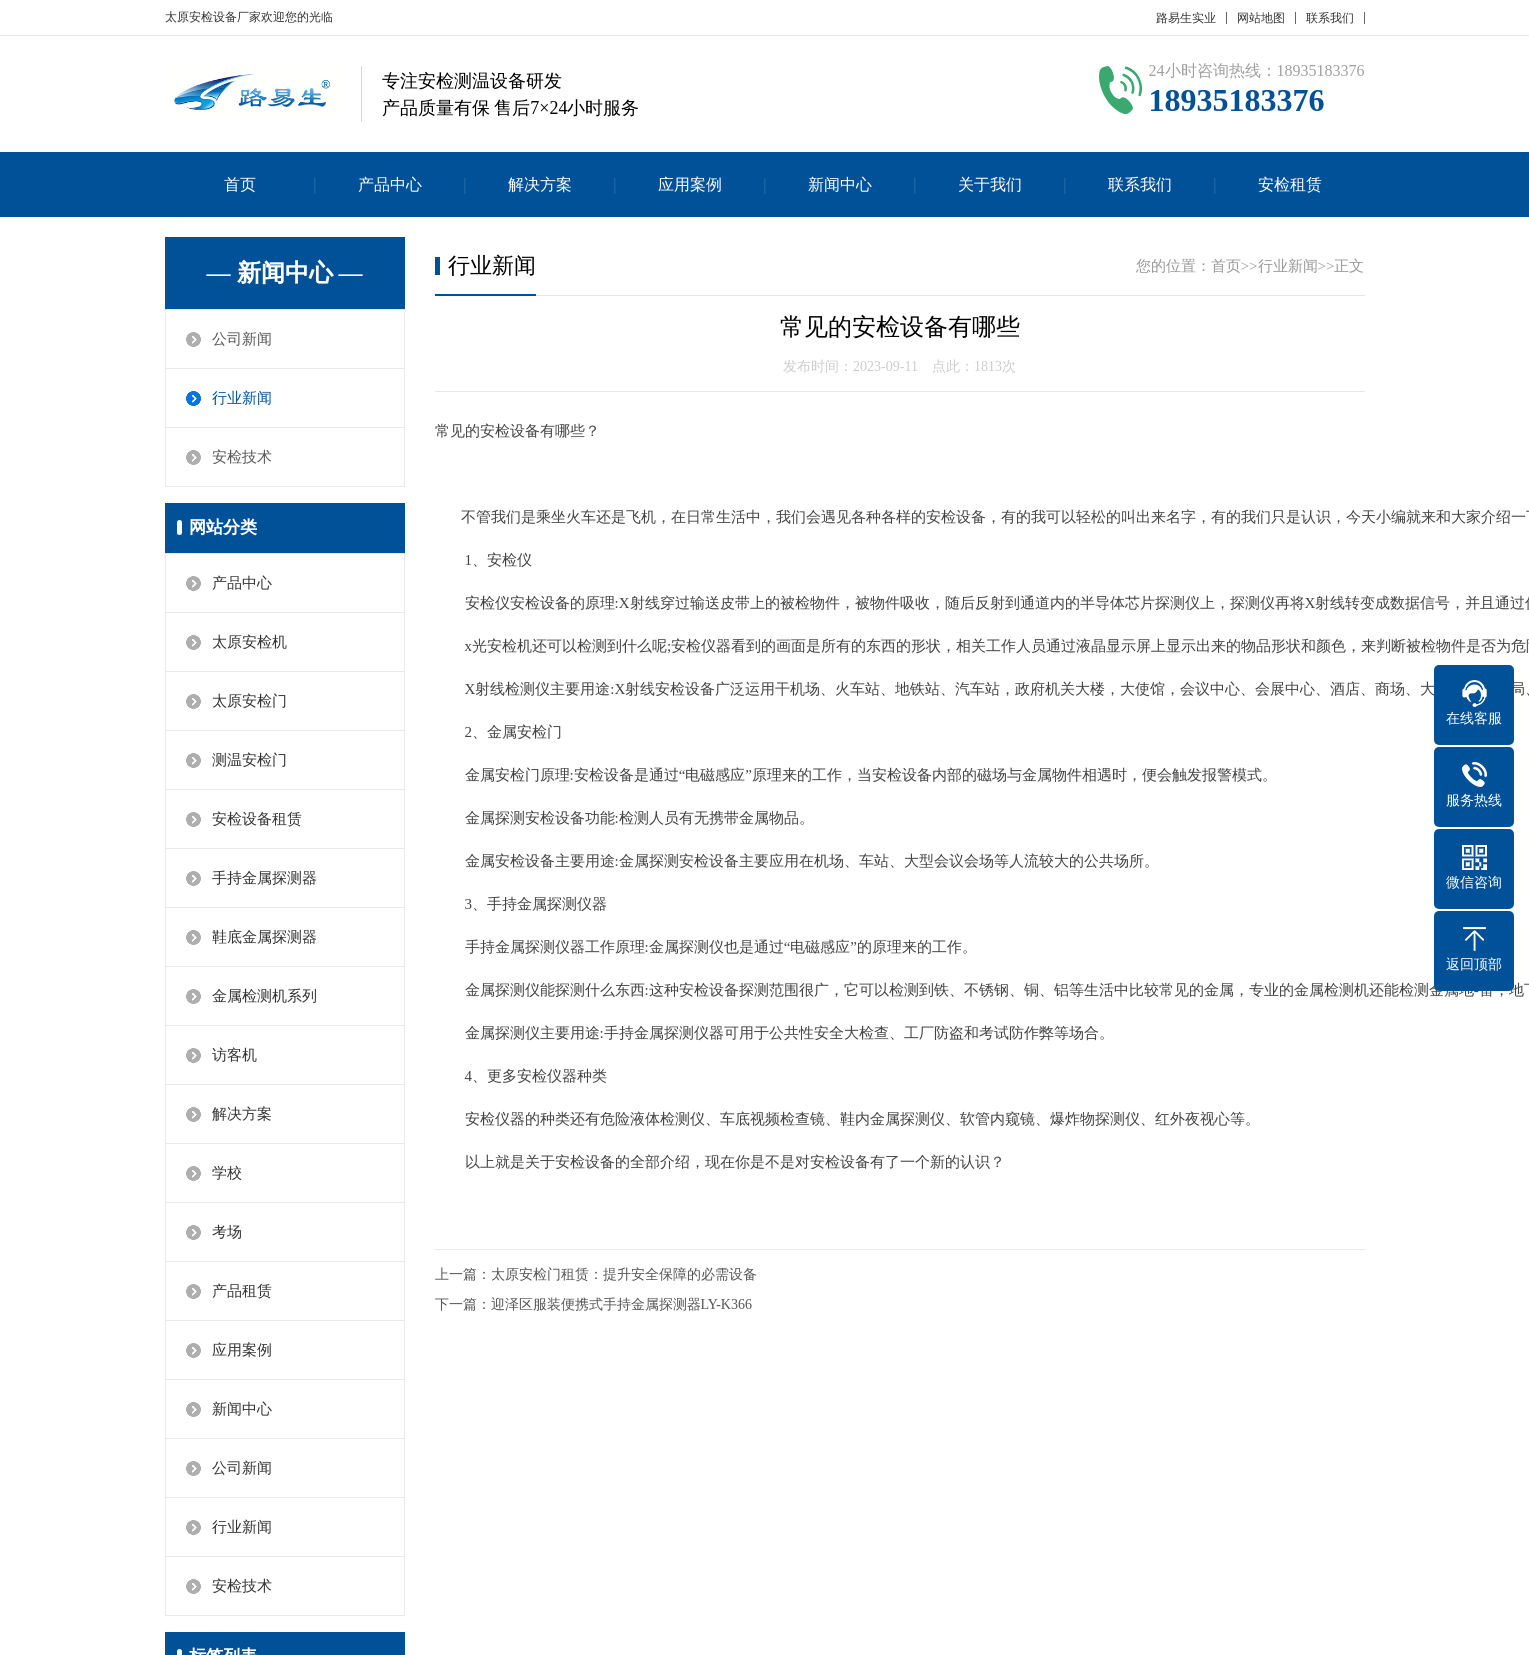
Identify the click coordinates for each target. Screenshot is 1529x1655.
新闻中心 (840, 184)
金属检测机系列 (264, 996)
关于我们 (990, 184)
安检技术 (242, 457)
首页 (240, 184)
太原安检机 (249, 642)
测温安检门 (249, 760)
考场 (227, 1232)
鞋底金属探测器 (264, 937)
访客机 (234, 1055)
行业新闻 (242, 398)
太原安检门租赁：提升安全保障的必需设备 (624, 1274)
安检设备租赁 (257, 819)
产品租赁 (242, 1291)
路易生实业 (1186, 18)
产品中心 (390, 184)
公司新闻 (242, 339)
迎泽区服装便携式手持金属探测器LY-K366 (621, 1304)
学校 (227, 1173)
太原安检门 (249, 701)
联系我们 (1330, 18)
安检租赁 (1290, 184)
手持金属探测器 (264, 878)
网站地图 (1261, 18)
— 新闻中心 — (285, 273)
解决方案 (540, 184)
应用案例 (690, 184)
